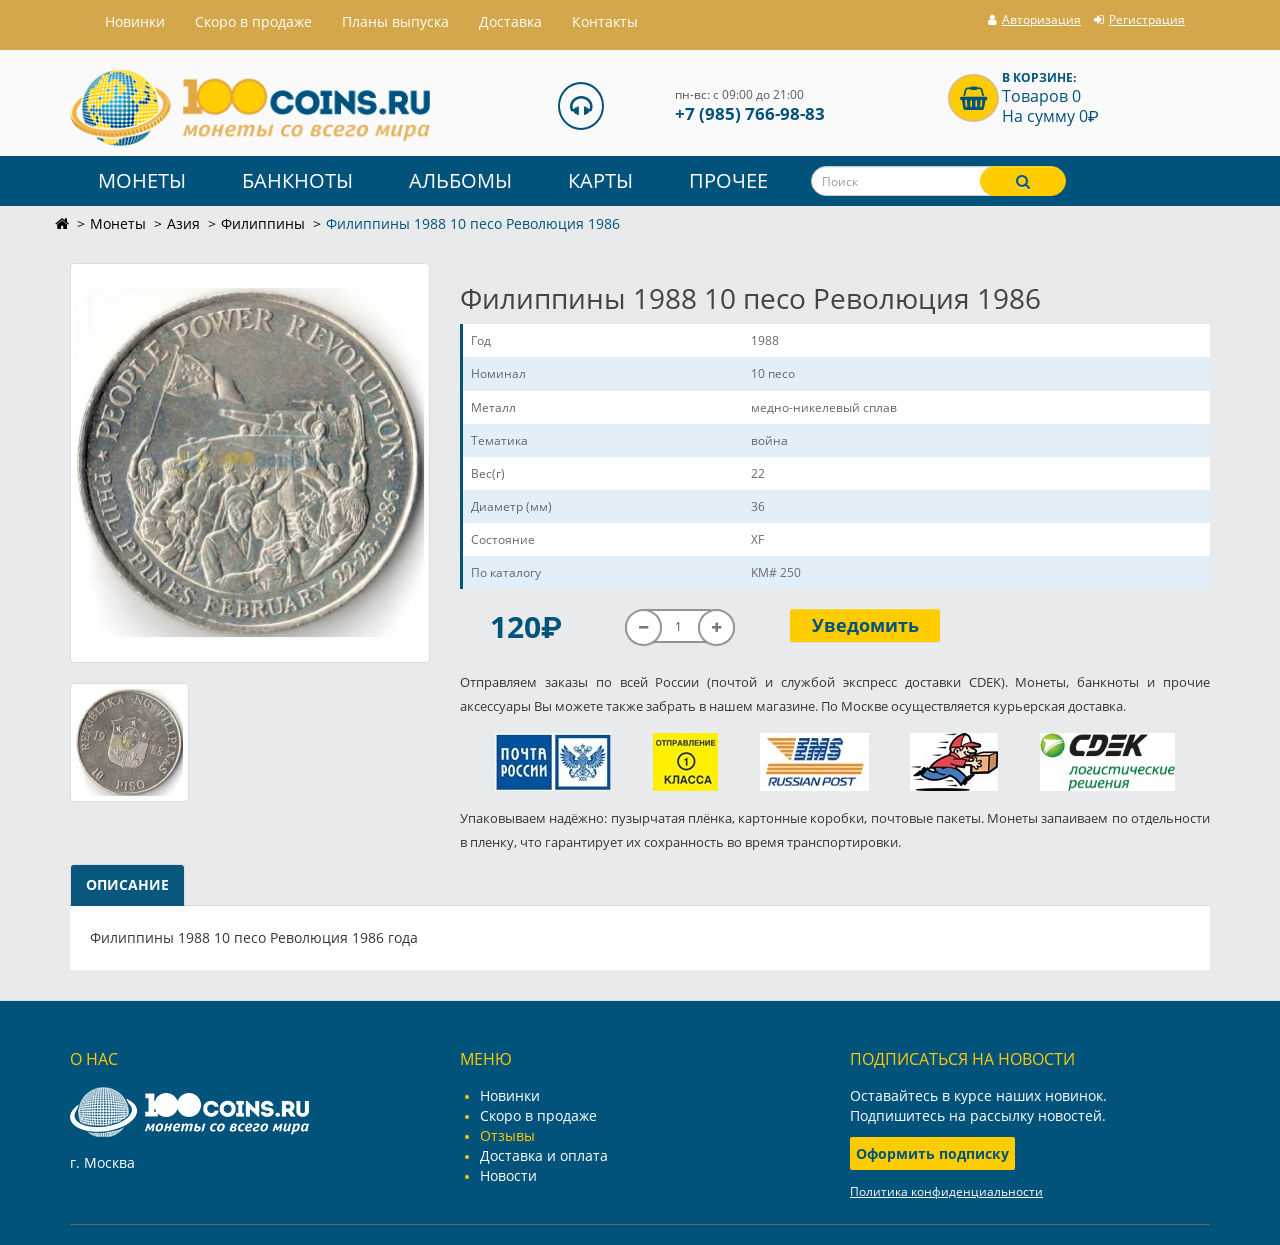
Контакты (605, 21)
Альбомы (460, 180)
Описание (127, 884)
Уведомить (865, 625)
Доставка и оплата (544, 1155)
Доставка (510, 21)
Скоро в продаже (253, 21)
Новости (508, 1175)
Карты (600, 180)
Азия (183, 223)
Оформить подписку (932, 1153)
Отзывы (507, 1135)
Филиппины (263, 223)
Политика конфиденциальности (946, 1191)
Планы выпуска (395, 21)
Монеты (142, 180)
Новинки (510, 1095)
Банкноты (297, 180)
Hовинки (135, 21)
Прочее (728, 180)
